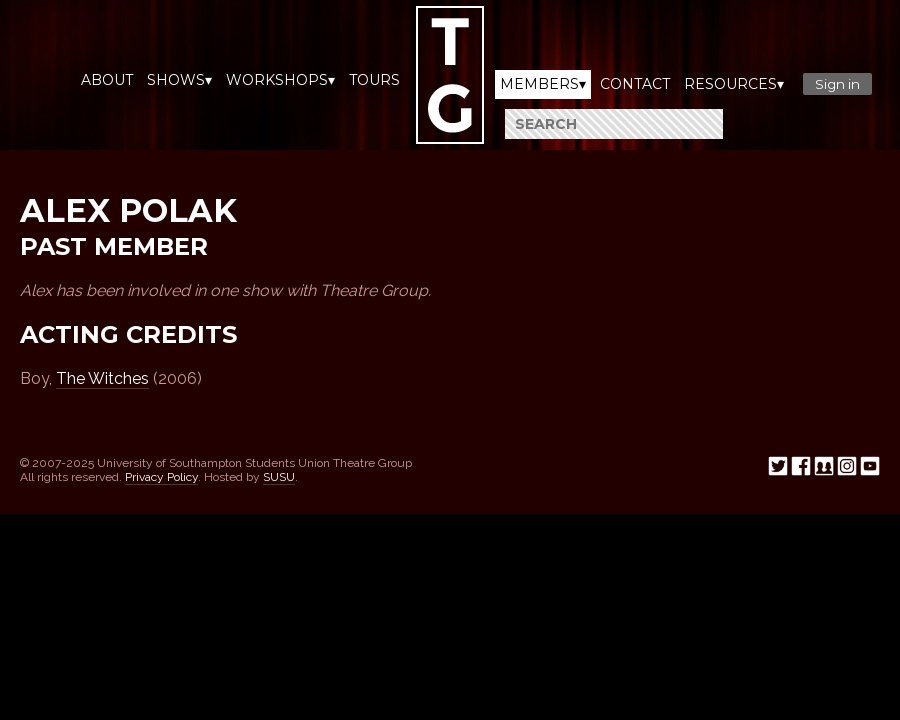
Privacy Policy (161, 477)
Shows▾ (179, 80)
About (107, 80)
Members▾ (543, 84)
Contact (635, 84)
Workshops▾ (280, 80)
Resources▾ (734, 84)
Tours (374, 80)
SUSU (279, 477)
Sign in (837, 84)
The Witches (102, 378)
